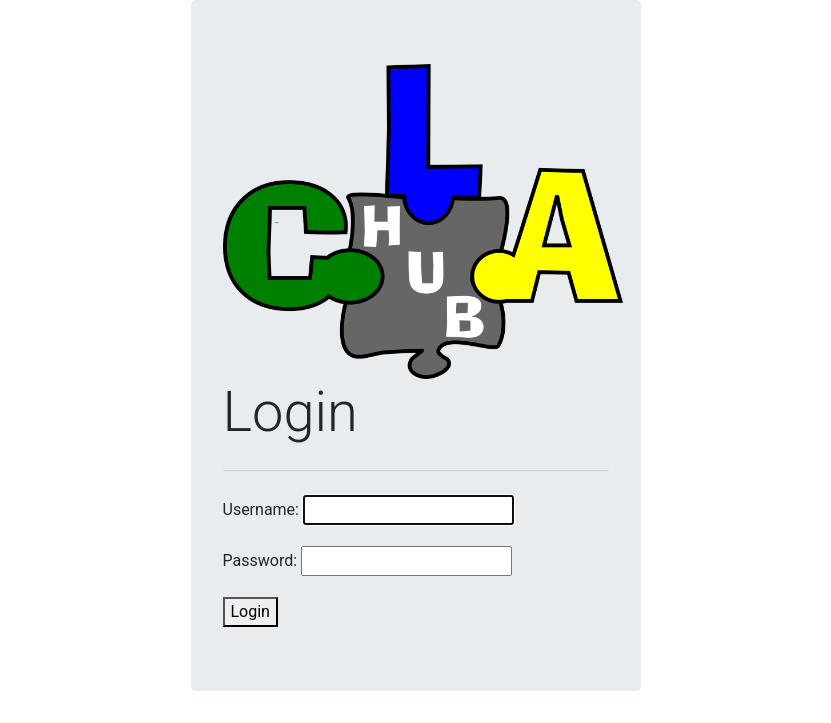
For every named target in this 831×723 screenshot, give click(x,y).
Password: (260, 560)
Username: (261, 509)
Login (250, 611)
